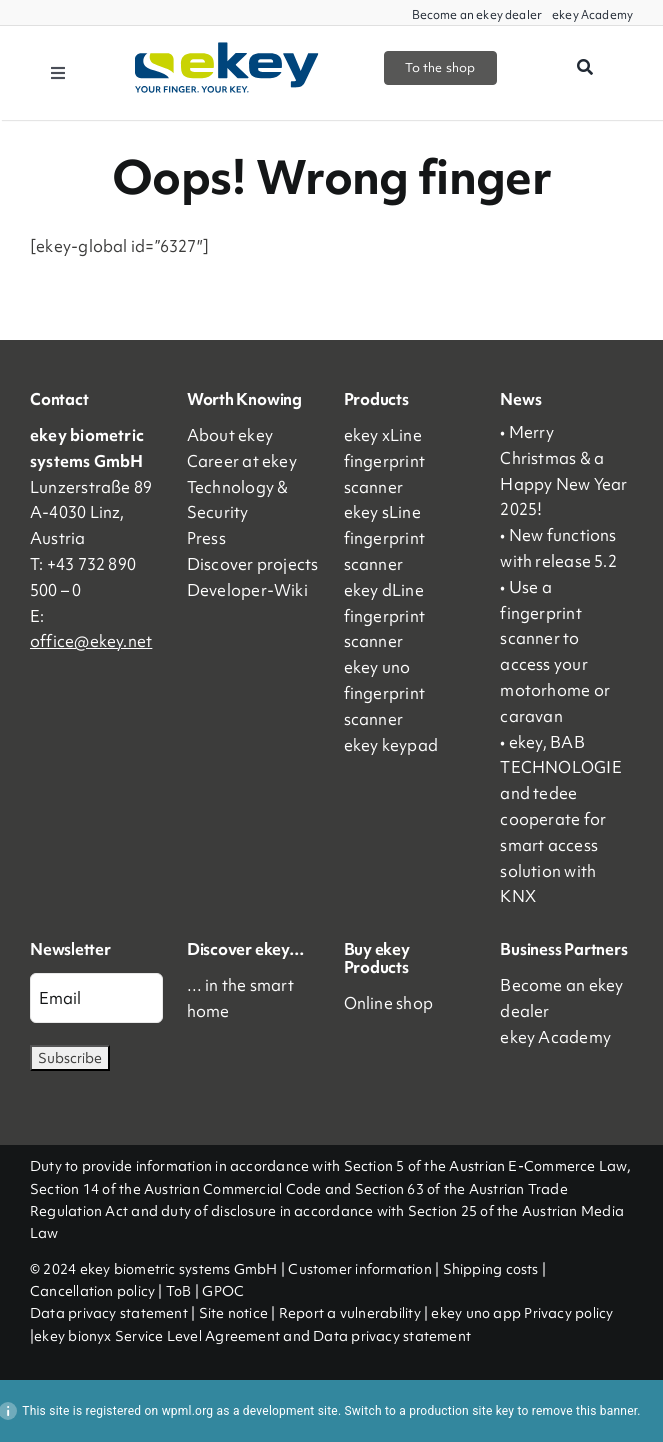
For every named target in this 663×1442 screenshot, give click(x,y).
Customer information (360, 1269)
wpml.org (188, 1411)
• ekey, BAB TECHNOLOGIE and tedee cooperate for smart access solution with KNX (560, 819)
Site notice (233, 1313)
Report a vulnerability (350, 1313)
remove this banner (585, 1411)
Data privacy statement (109, 1313)
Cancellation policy (92, 1291)
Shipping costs (491, 1269)
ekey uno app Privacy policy (522, 1313)
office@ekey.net (91, 641)
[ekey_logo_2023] (227, 49)
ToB (179, 1291)
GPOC (223, 1291)
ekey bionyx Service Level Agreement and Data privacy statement (252, 1336)
